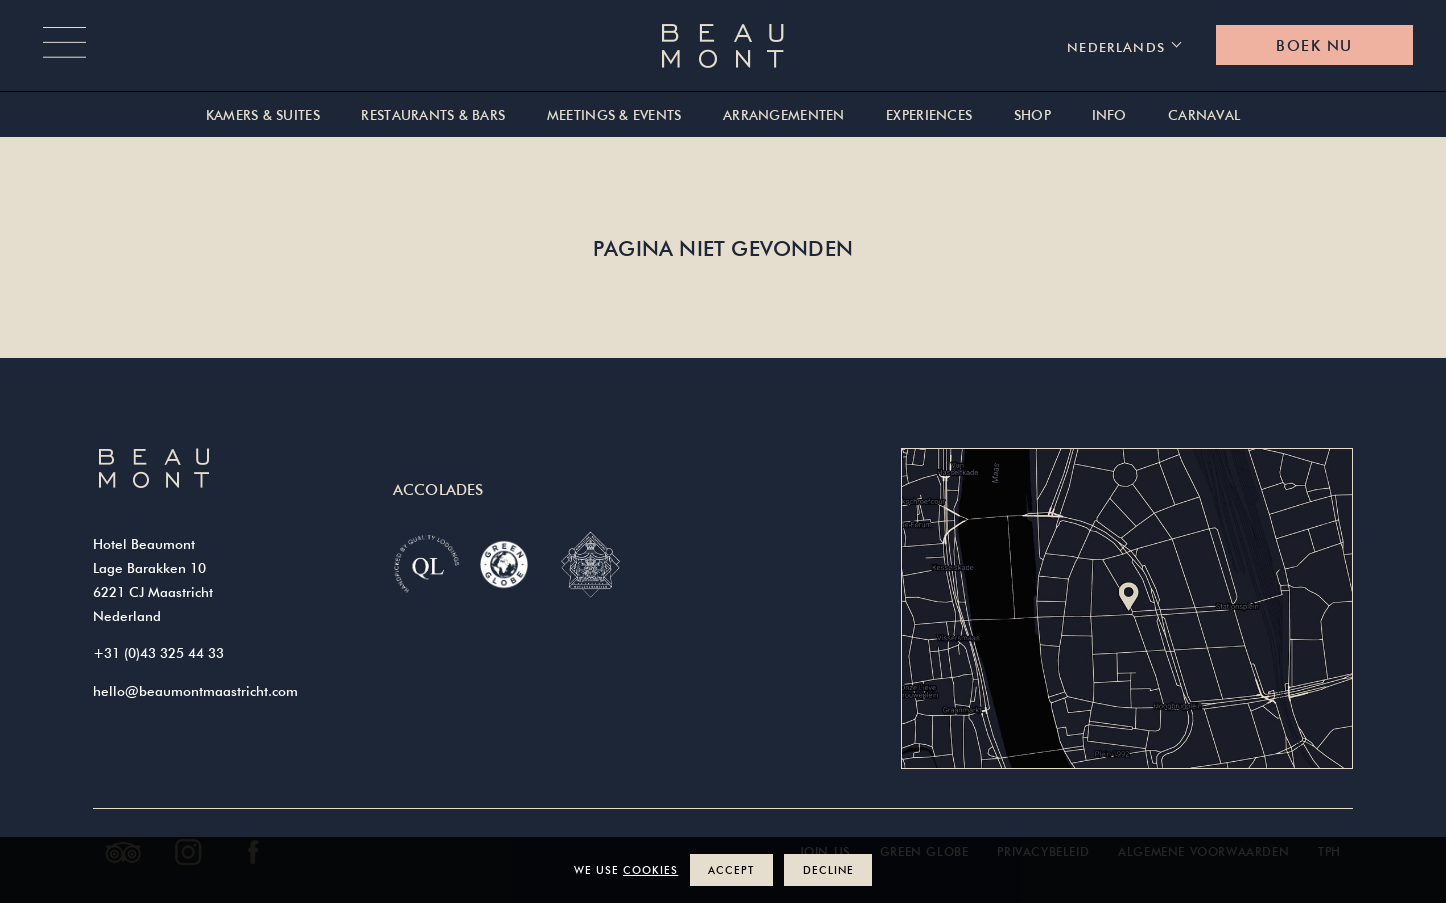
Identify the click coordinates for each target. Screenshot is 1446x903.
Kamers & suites (263, 115)
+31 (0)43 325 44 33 (158, 653)
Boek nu (1314, 45)
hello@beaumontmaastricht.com (195, 691)
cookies (650, 869)
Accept (731, 869)
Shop (1032, 115)
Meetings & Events (614, 115)
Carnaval (1204, 115)
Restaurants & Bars (433, 115)
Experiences (929, 115)
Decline (828, 869)
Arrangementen (784, 115)
